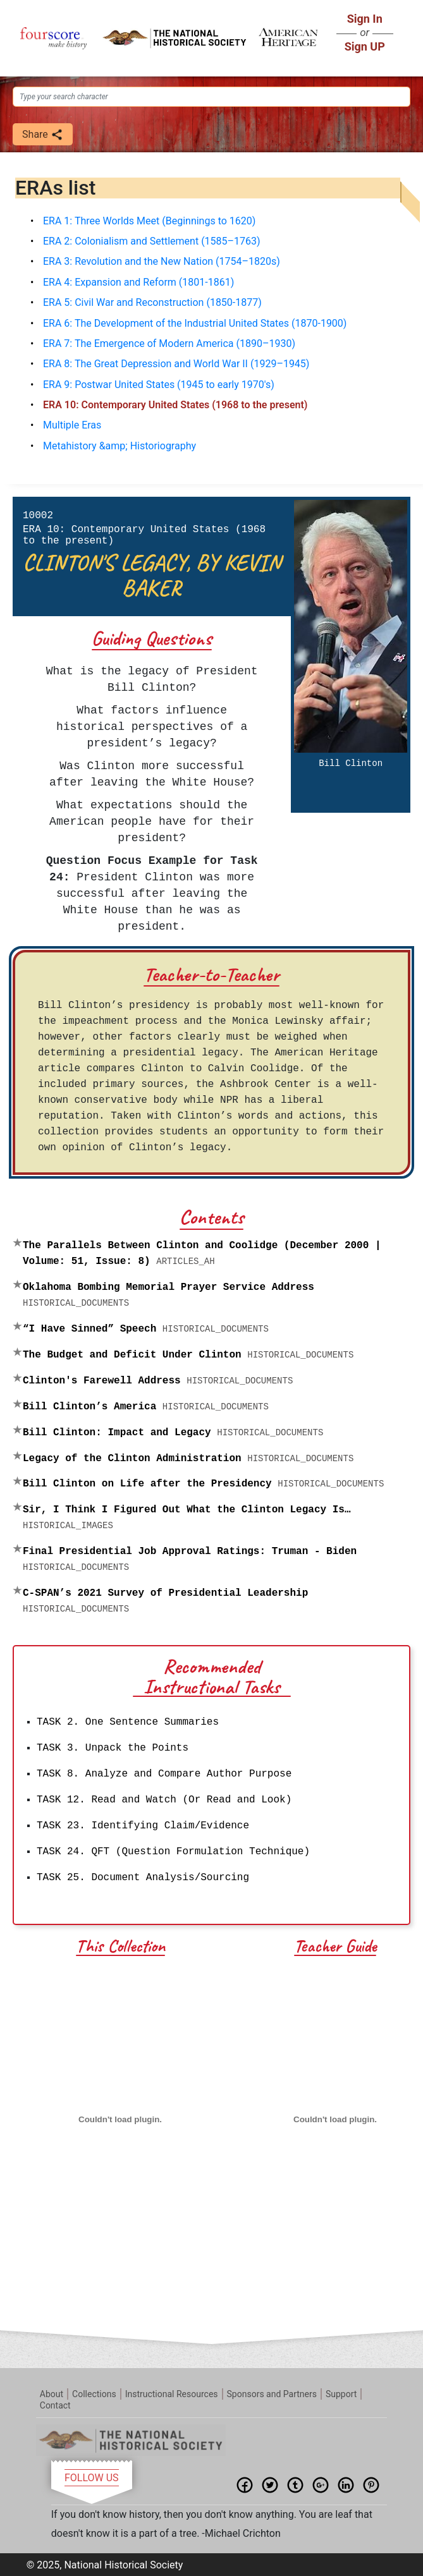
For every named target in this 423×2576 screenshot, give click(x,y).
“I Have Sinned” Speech (146, 1329)
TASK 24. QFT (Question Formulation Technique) (173, 1852)
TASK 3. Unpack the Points (112, 1748)
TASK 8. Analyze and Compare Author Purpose (164, 1774)
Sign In (365, 18)
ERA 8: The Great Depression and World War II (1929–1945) (176, 364)
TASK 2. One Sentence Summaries (128, 1722)
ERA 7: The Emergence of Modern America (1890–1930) (169, 343)
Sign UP (365, 46)
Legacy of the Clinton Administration (188, 1459)
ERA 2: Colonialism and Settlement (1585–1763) (152, 241)
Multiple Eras (72, 425)
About (51, 2393)
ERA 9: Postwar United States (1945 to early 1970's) (158, 385)
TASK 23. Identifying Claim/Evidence (143, 1826)
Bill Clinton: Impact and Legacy (173, 1433)
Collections (94, 2393)
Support (341, 2393)
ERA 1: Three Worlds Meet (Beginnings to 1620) (149, 221)
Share (42, 135)
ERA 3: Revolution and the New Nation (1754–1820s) (161, 261)
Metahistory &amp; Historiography (119, 446)
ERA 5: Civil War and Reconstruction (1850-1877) (152, 302)
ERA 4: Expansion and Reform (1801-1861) (138, 282)
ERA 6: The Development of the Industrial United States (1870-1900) (194, 323)
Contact (55, 2404)
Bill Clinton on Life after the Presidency (203, 1484)
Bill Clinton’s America (146, 1407)
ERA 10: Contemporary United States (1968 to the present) (175, 405)
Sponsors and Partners (272, 2393)
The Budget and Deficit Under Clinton (188, 1355)
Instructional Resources (171, 2393)
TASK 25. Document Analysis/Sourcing (143, 1878)
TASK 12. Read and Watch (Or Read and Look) (164, 1800)
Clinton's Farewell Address (158, 1381)
